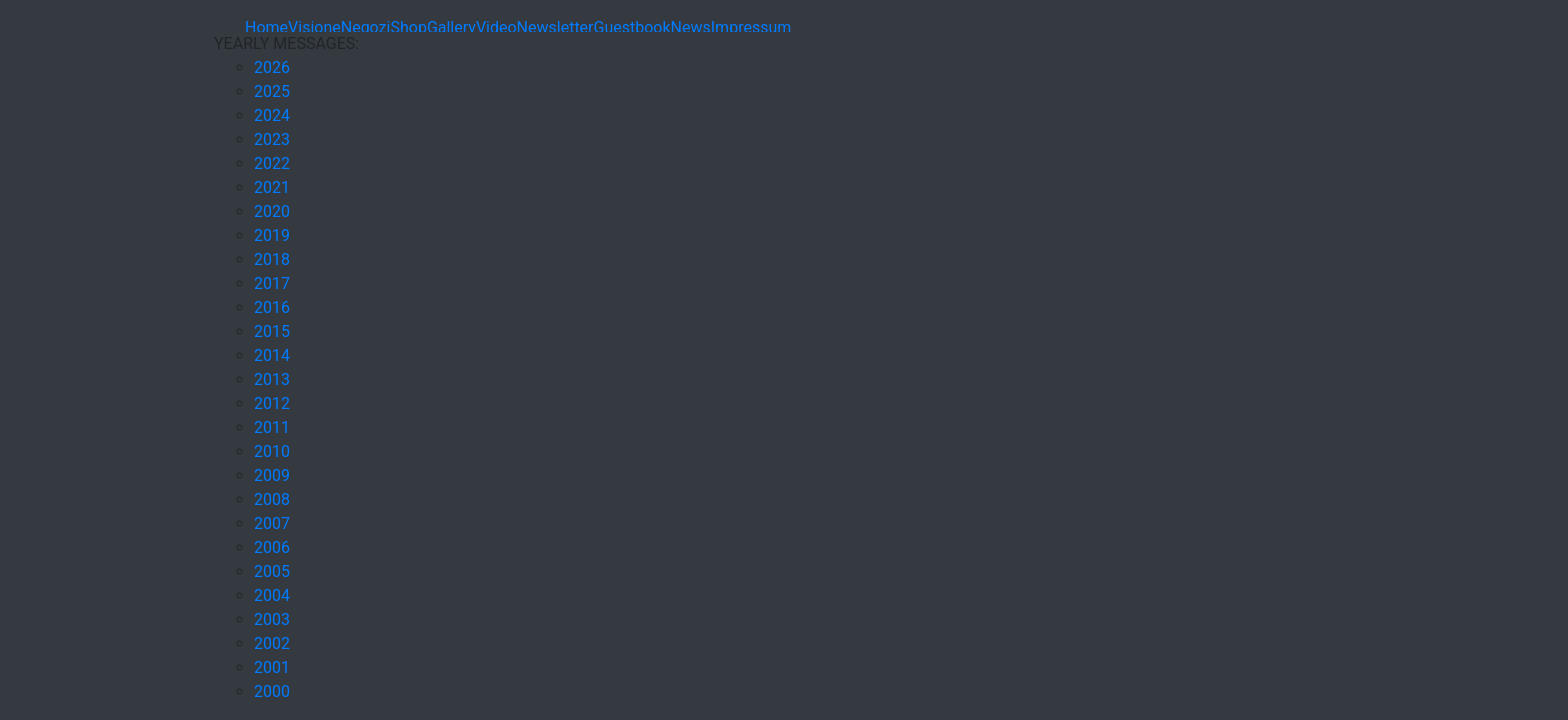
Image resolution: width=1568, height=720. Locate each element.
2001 (272, 667)
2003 (272, 619)
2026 (272, 67)
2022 (272, 163)
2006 (272, 547)
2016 (272, 307)
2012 (272, 403)
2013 (272, 379)
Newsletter (555, 27)
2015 (272, 331)
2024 (272, 115)
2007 (272, 523)
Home (266, 27)
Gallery (451, 27)
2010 (272, 451)
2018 (272, 259)
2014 (272, 355)
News (691, 27)
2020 (272, 211)
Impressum (751, 27)
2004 (272, 595)
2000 (272, 691)
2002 (272, 643)
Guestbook (632, 27)
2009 (272, 475)
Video (496, 27)
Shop (408, 27)
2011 (272, 427)
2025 (272, 91)
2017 (272, 283)
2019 (272, 235)
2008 (272, 499)
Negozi (366, 27)
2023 (272, 139)
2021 (272, 187)
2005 (272, 571)
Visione (314, 27)
